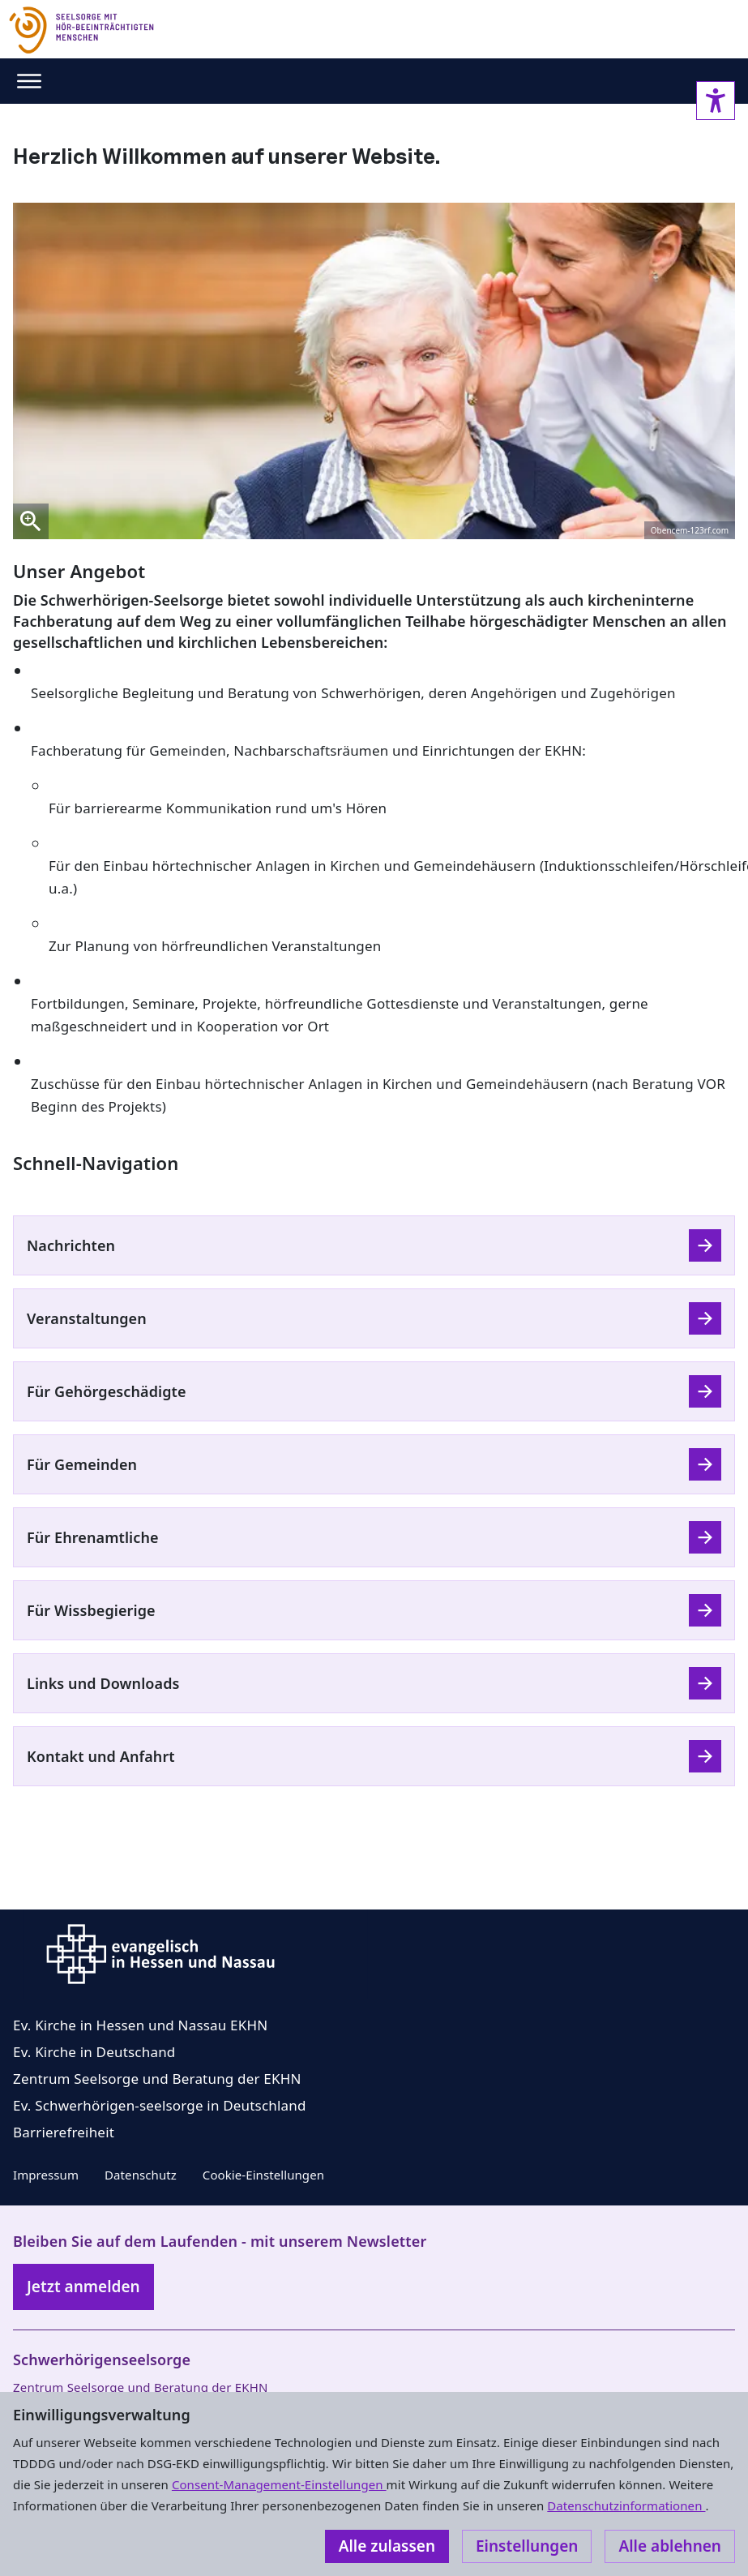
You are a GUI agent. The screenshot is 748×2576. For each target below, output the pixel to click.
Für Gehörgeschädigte (106, 1391)
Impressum (46, 2175)
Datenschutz (141, 2175)
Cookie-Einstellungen (263, 2175)
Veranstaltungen (87, 1318)
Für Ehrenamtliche (93, 1537)
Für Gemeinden (82, 1464)
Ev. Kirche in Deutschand (94, 2051)
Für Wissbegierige (91, 1610)
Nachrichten (71, 1245)
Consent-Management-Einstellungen (279, 2484)
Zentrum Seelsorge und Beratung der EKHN (157, 2078)
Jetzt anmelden (83, 2286)
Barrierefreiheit (63, 2132)
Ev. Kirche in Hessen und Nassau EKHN (140, 2025)
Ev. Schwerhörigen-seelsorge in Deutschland (159, 2105)
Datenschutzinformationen (626, 2505)
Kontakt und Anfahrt (101, 1756)
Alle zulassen (387, 2546)
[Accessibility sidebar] (715, 100)
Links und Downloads (103, 1683)
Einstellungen (527, 2546)
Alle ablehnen (669, 2546)
